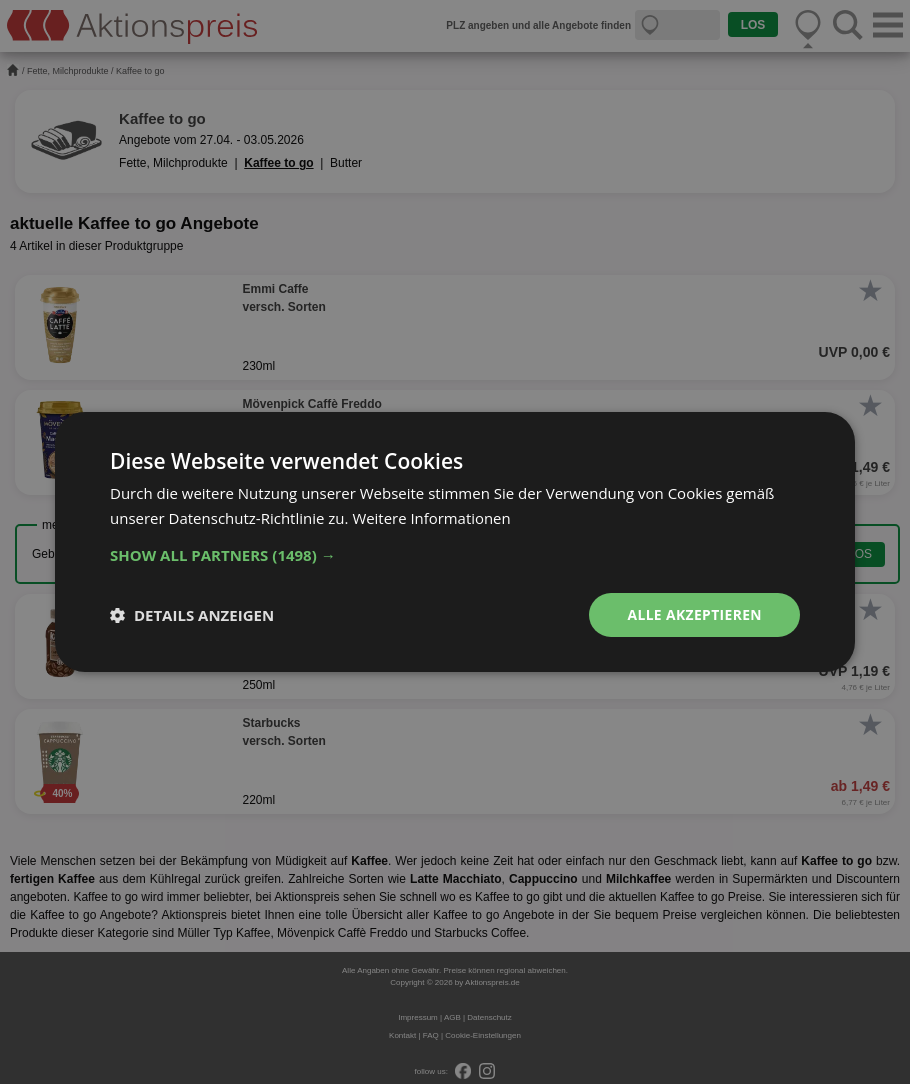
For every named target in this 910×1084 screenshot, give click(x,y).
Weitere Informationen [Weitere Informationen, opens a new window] (431, 518)
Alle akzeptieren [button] (694, 614)
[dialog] (455, 542)
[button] (455, 555)
